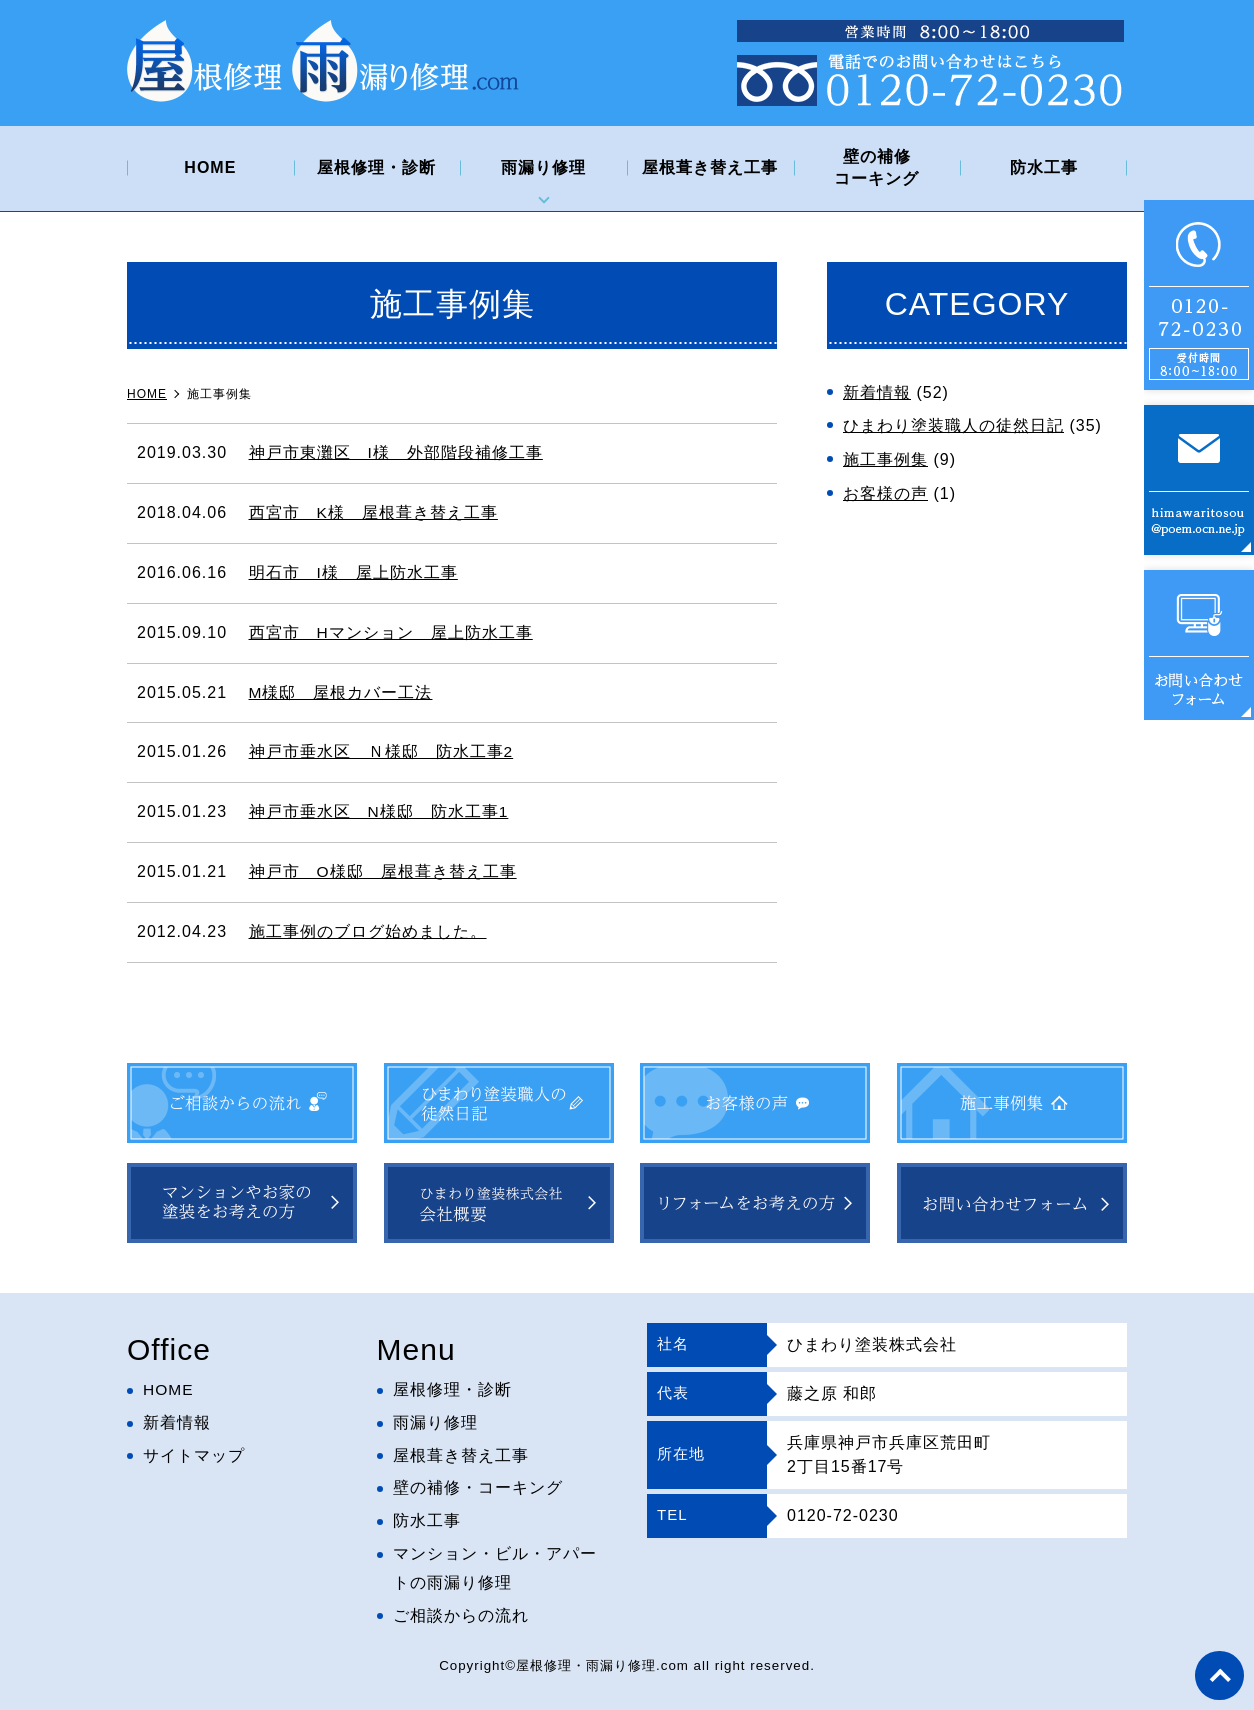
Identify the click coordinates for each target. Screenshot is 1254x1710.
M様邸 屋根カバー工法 (341, 692)
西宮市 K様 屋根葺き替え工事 (374, 512)
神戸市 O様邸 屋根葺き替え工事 (383, 871)
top (1219, 1675)
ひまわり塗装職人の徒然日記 (953, 425)
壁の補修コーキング (876, 167)
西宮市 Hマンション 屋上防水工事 (391, 632)
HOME (210, 167)
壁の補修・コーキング (478, 1488)
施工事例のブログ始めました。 (368, 931)
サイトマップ (194, 1455)
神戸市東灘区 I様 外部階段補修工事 (396, 452)
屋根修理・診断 (376, 167)
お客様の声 (885, 493)
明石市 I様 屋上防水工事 (353, 572)
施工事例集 (885, 459)
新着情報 (877, 392)
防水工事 (1044, 167)
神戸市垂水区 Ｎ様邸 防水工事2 (381, 751)
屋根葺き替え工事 (710, 167)
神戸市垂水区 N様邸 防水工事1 (379, 811)
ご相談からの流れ (461, 1615)
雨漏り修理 (543, 167)
